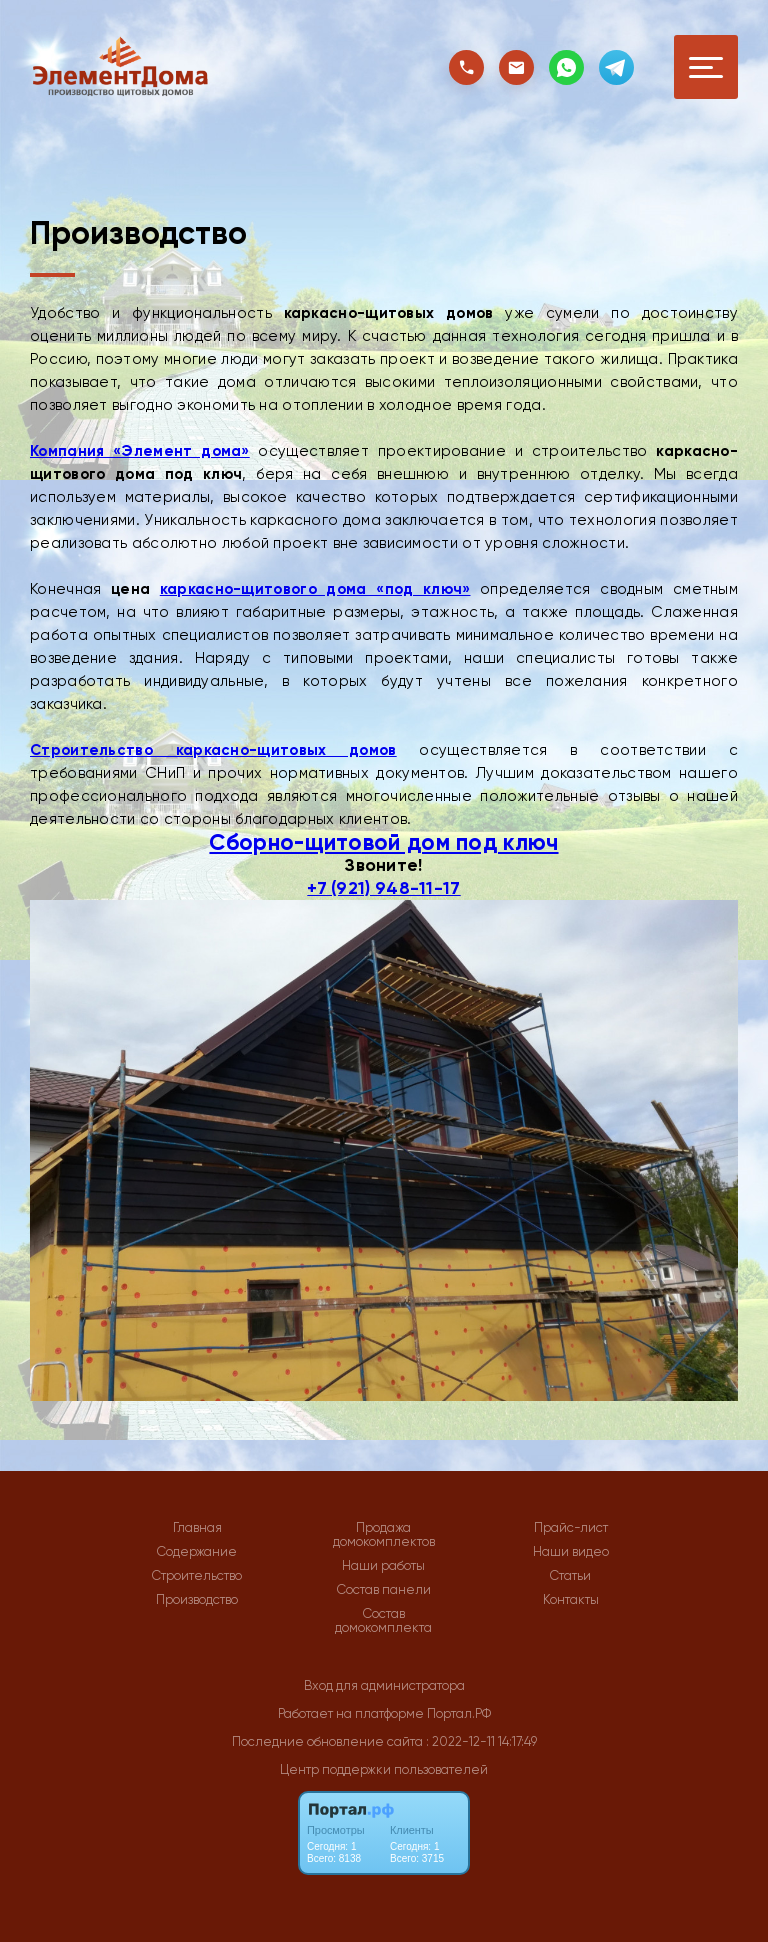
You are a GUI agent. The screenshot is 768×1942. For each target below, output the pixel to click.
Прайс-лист (571, 1528)
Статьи (570, 1576)
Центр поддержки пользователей (384, 1769)
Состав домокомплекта (383, 1621)
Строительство (197, 1576)
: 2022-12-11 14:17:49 (481, 1741)
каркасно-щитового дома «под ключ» (315, 589)
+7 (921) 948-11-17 (383, 888)
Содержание (197, 1552)
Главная (197, 1528)
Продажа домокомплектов (384, 1535)
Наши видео (571, 1552)
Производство (197, 1600)
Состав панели (384, 1590)
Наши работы (383, 1566)
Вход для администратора (384, 1685)
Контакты (571, 1600)
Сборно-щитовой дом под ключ (383, 842)
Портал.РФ (459, 1713)
